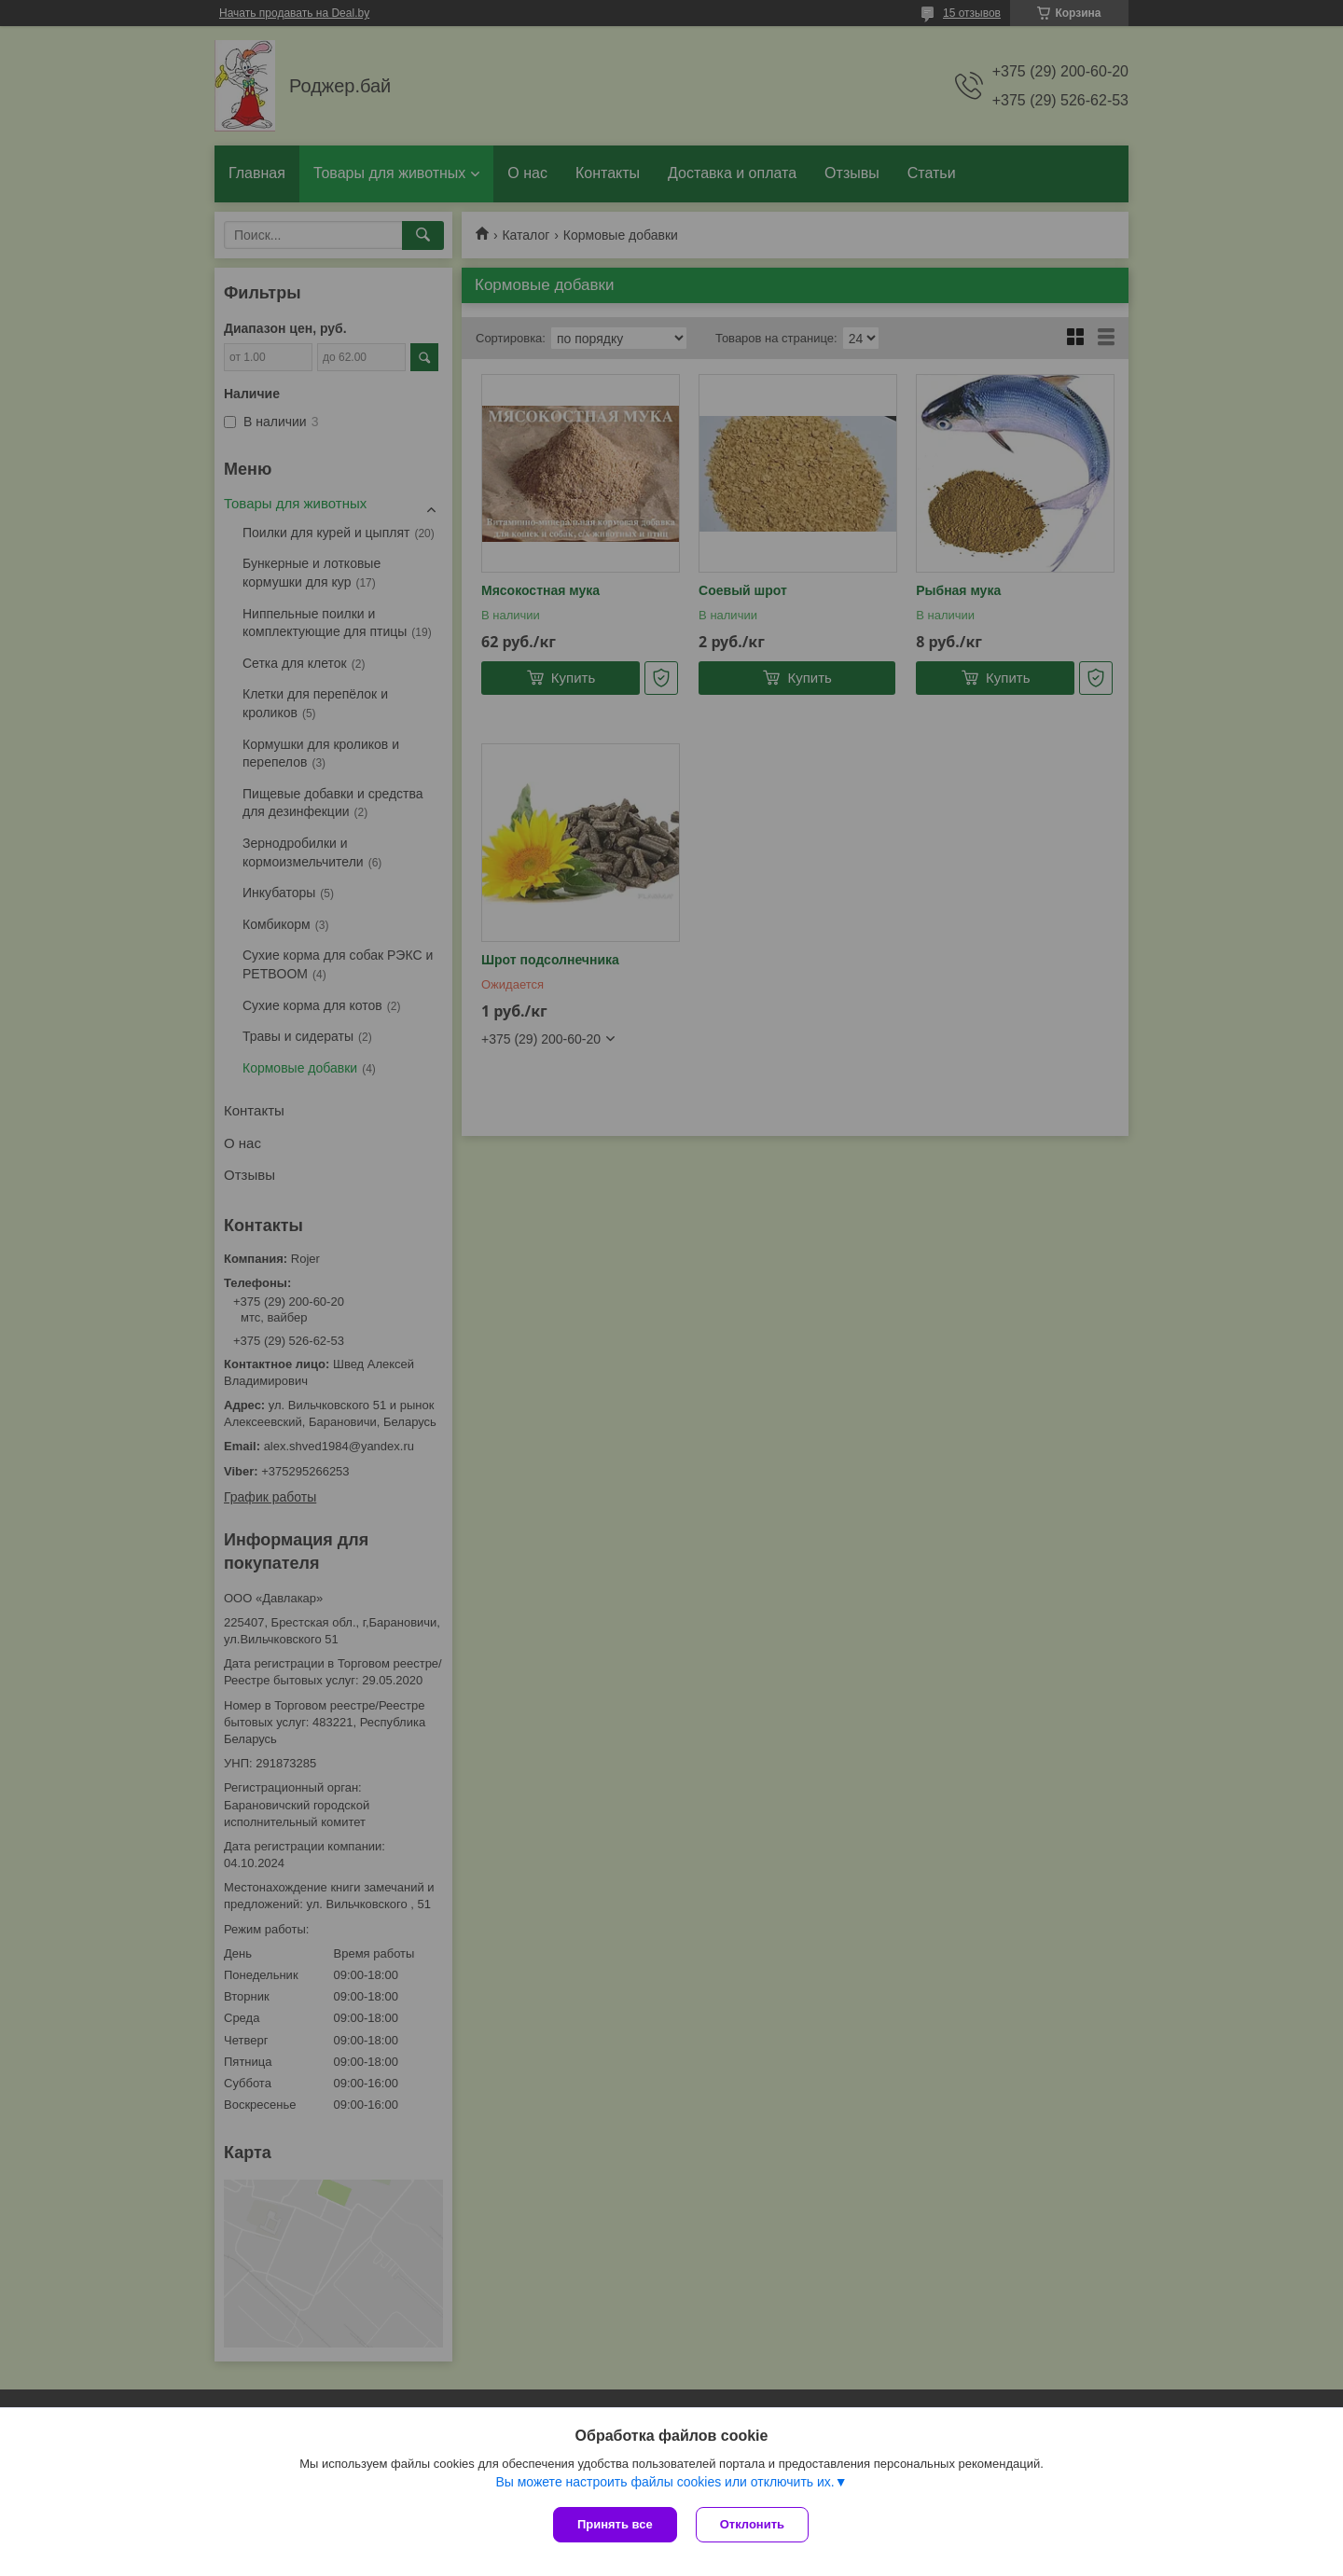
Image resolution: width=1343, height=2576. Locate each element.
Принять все (615, 2524)
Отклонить (752, 2524)
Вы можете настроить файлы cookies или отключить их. (664, 2481)
